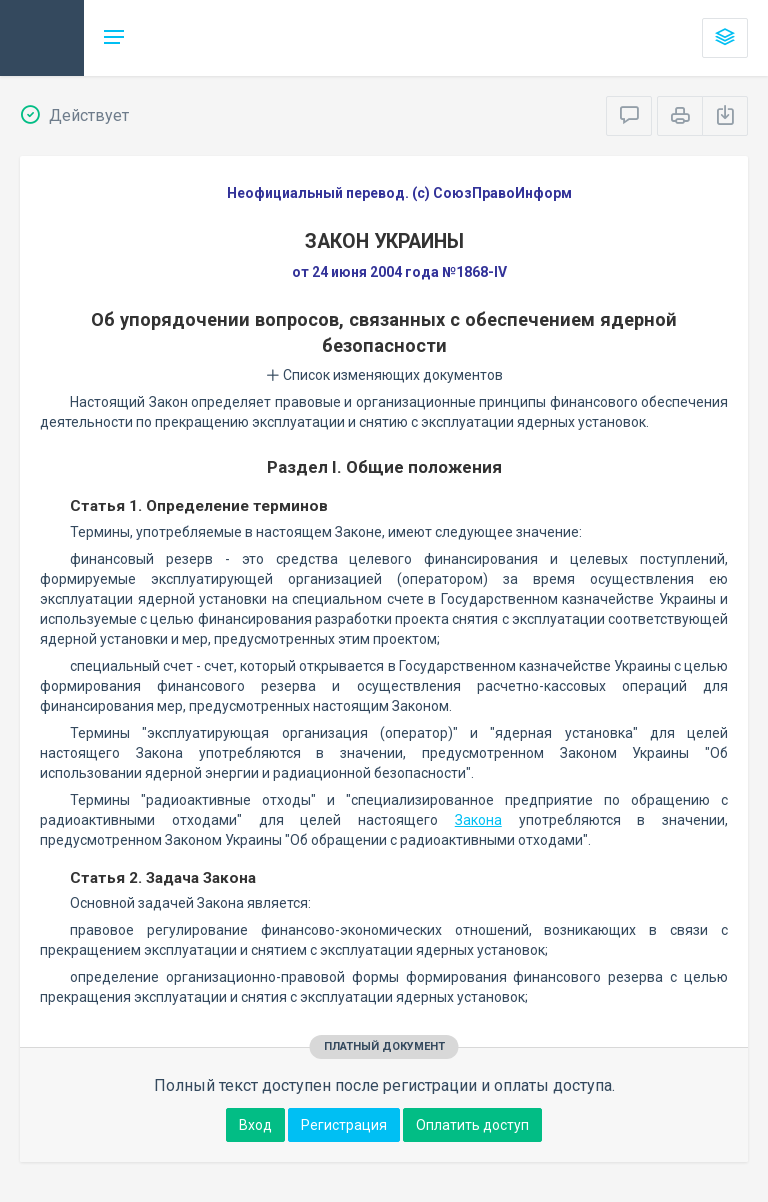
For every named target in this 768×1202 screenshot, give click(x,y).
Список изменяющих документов (384, 375)
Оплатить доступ (472, 1125)
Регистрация (344, 1125)
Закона (478, 820)
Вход (255, 1125)
